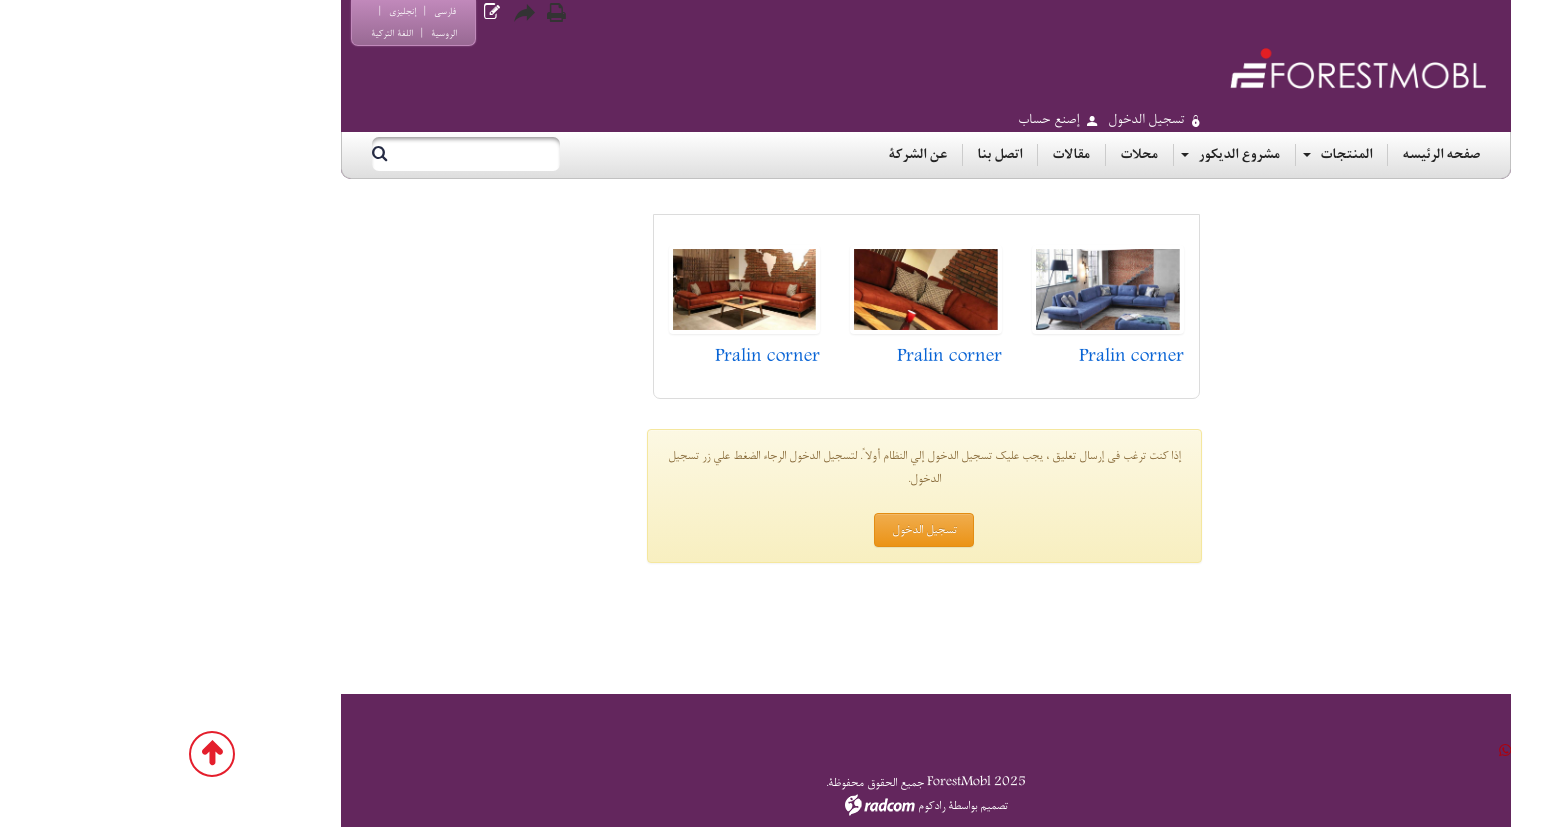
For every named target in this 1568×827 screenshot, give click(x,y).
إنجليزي (260, 11)
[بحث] (341, 154)
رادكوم (789, 806)
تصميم (852, 806)
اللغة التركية (250, 33)
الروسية (302, 33)
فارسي (303, 11)
